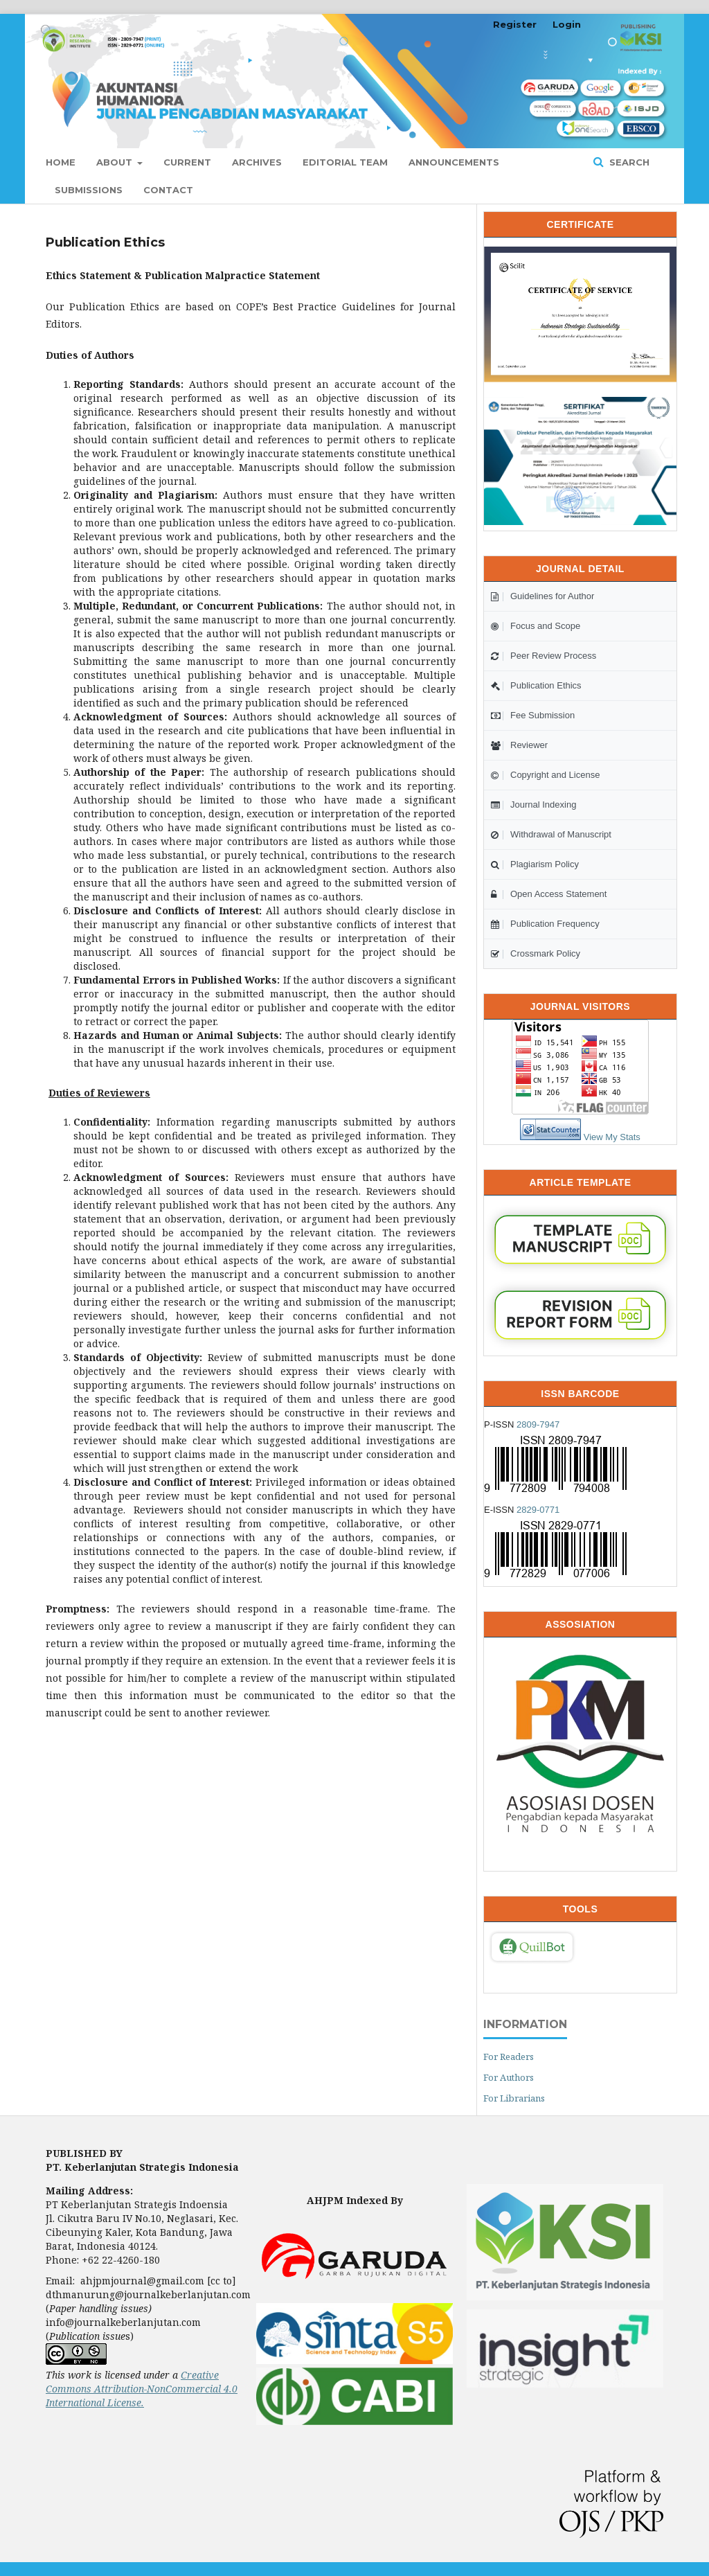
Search (628, 162)
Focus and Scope (535, 626)
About (115, 162)
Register (515, 24)
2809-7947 (538, 1424)
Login (567, 24)
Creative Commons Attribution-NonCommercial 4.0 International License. (141, 2388)
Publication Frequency (545, 923)
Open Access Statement (549, 894)
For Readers (508, 2056)
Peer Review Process (543, 655)
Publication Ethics (536, 685)
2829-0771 (538, 1509)
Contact (168, 189)
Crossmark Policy (535, 953)
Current (187, 162)
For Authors (508, 2077)
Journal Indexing (533, 804)
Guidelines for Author (542, 596)
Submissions (89, 189)
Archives (257, 162)
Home (60, 162)
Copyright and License (545, 775)
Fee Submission (533, 715)
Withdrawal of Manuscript (551, 834)
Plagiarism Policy (535, 864)
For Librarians (514, 2098)
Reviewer (519, 745)
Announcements (454, 162)
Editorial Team (345, 162)
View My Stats (612, 1137)
